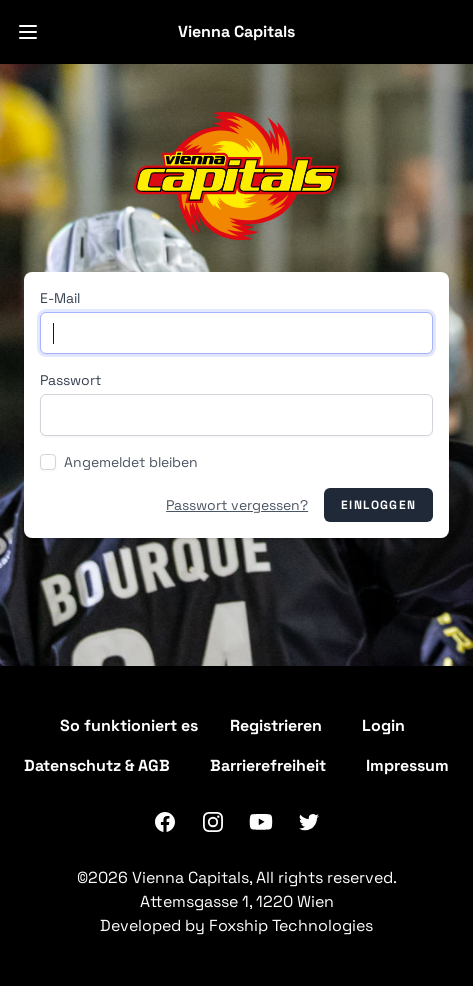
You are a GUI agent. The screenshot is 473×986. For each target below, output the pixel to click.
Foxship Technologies (291, 925)
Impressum (407, 765)
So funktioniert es (129, 725)
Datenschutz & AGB (97, 765)
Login (383, 725)
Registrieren (276, 725)
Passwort (70, 380)
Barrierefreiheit (268, 765)
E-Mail (60, 298)
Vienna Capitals (236, 31)
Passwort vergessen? (237, 505)
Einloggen (378, 505)
